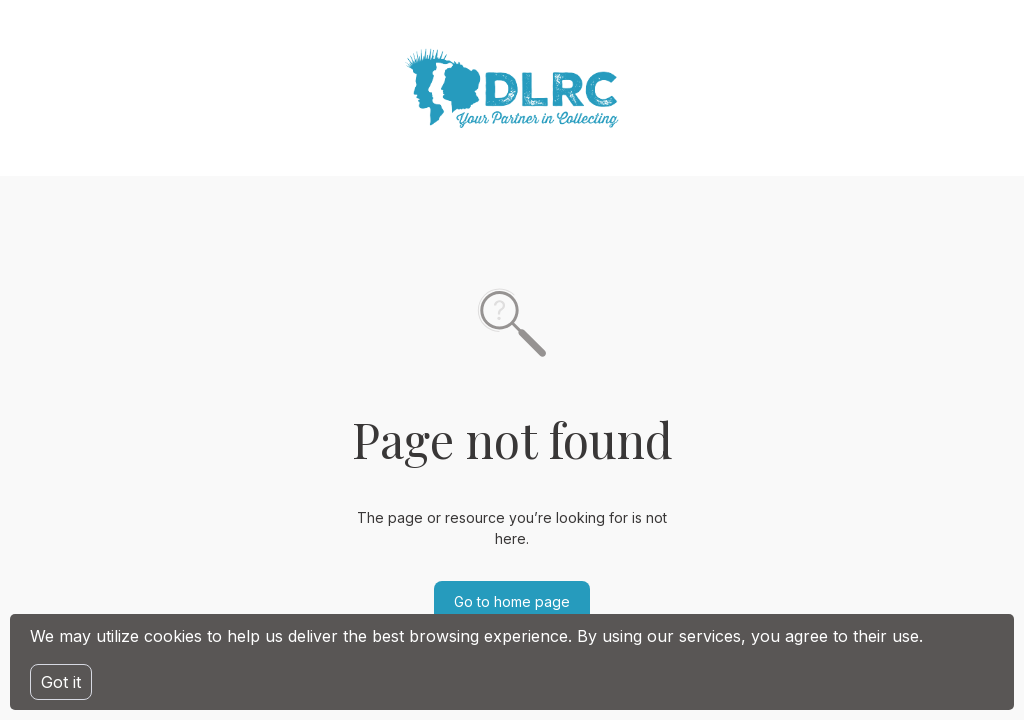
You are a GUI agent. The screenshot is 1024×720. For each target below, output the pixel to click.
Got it (61, 682)
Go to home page (512, 601)
